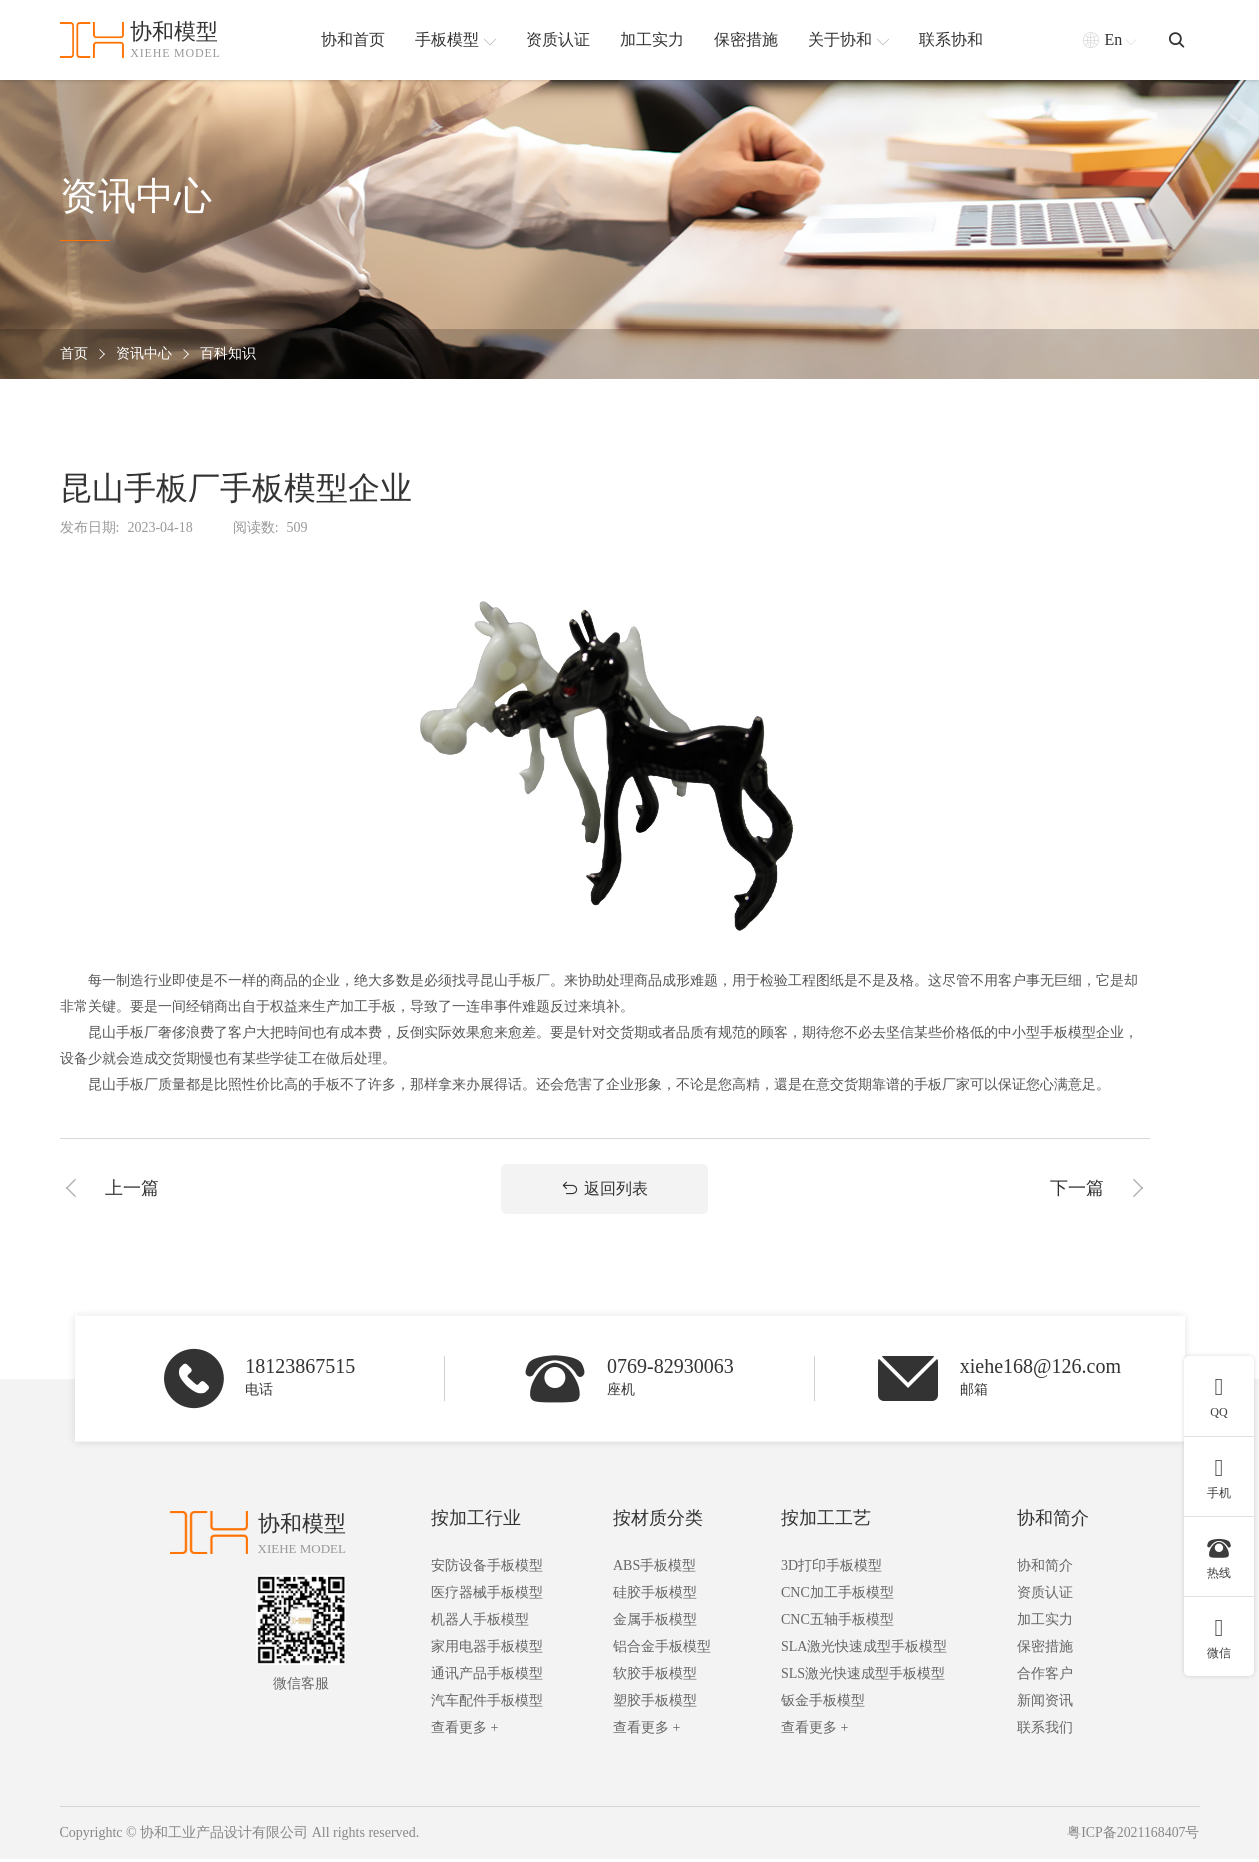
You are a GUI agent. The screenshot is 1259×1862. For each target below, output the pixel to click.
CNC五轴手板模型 (837, 1623)
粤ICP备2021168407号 (1132, 1836)
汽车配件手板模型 (487, 1704)
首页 (74, 354)
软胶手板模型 (655, 1677)
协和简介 (1053, 1522)
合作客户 (1045, 1677)
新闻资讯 (1045, 1704)
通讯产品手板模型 (487, 1677)
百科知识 (228, 354)
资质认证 (1045, 1596)
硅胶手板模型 (655, 1596)
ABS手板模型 (654, 1569)
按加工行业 (476, 1522)
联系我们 (1045, 1731)
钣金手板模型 (823, 1704)
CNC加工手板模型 (837, 1596)
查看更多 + (464, 1731)
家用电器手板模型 (487, 1650)
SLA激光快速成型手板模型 (864, 1650)
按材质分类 (658, 1522)
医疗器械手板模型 (487, 1596)
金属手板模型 (655, 1623)
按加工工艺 (826, 1522)
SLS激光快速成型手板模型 (863, 1677)
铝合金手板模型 (662, 1650)
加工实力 (1045, 1623)
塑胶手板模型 (655, 1704)
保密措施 (1045, 1650)
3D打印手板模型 (831, 1569)
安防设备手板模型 (487, 1569)
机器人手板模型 (480, 1623)
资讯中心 (144, 354)
